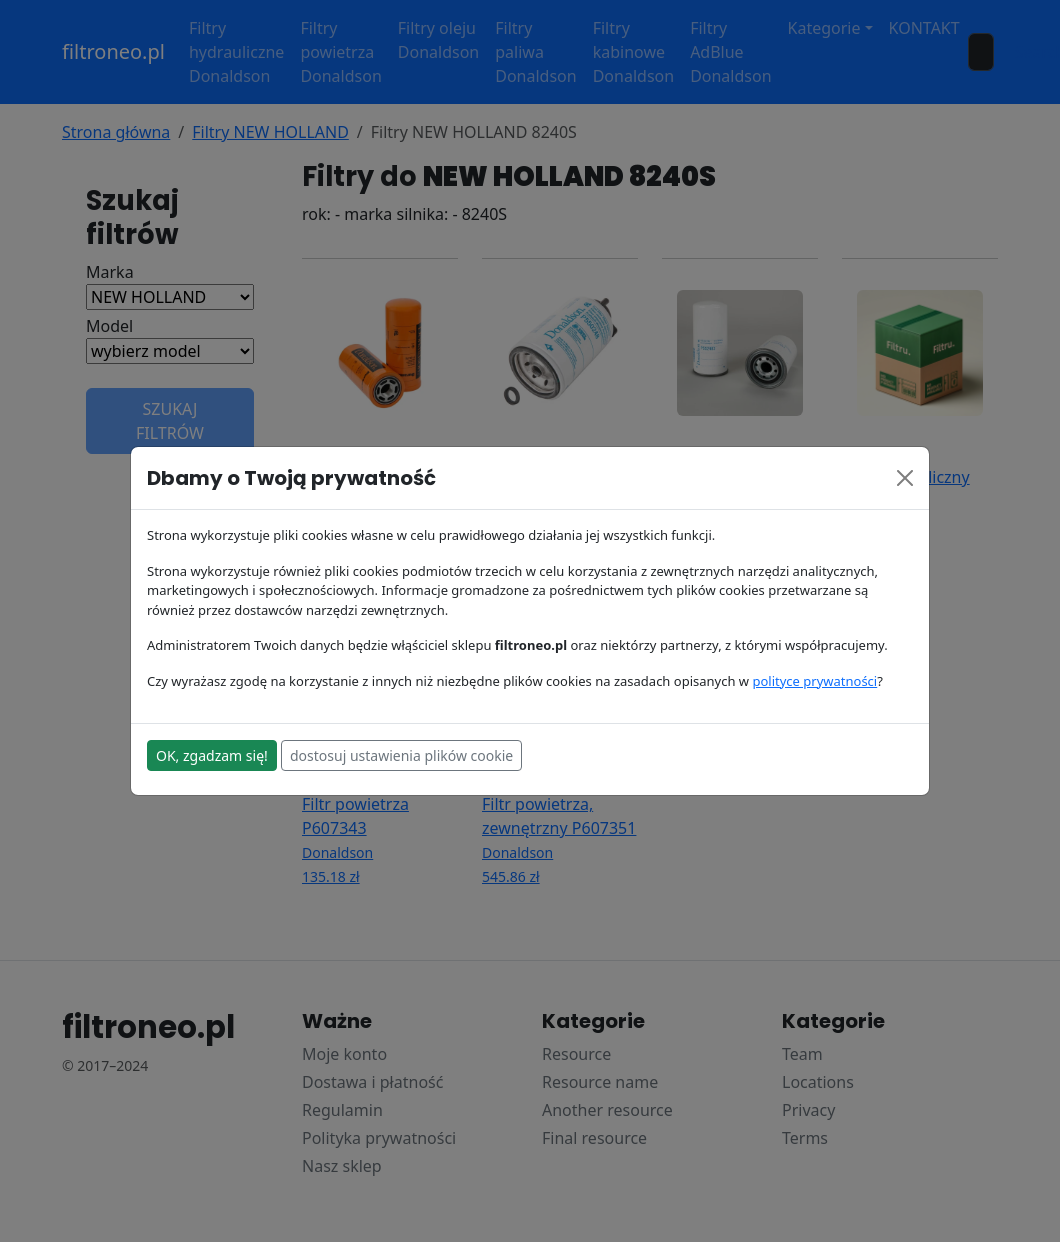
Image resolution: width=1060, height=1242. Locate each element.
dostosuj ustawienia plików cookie (401, 755)
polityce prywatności (814, 681)
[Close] (905, 478)
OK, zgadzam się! (212, 755)
